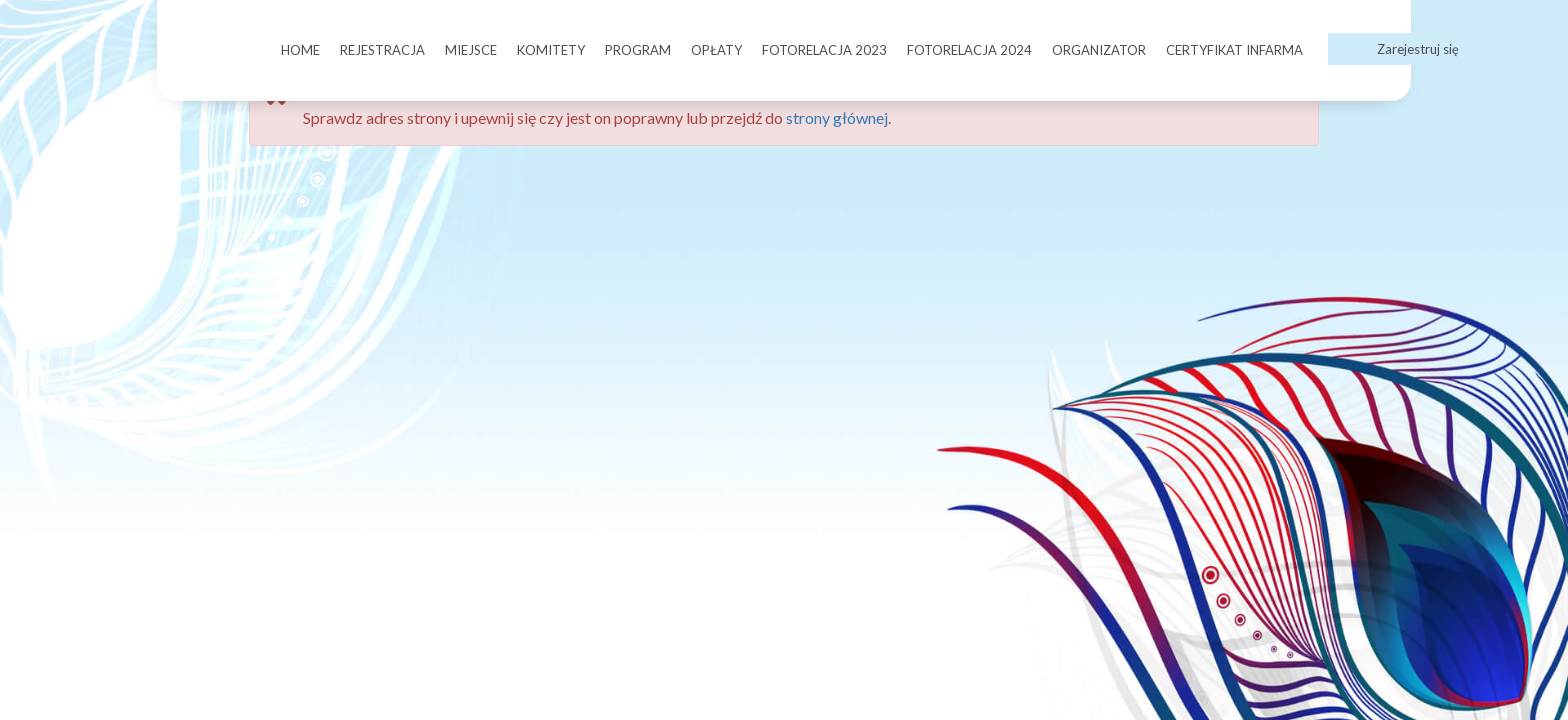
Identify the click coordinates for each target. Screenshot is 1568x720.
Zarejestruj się (1418, 49)
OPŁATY (716, 50)
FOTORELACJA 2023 (824, 50)
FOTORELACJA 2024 (969, 50)
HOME (300, 50)
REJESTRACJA (382, 50)
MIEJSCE (471, 50)
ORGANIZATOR (1099, 50)
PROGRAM (638, 50)
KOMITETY (551, 50)
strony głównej (837, 117)
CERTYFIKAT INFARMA (1234, 50)
